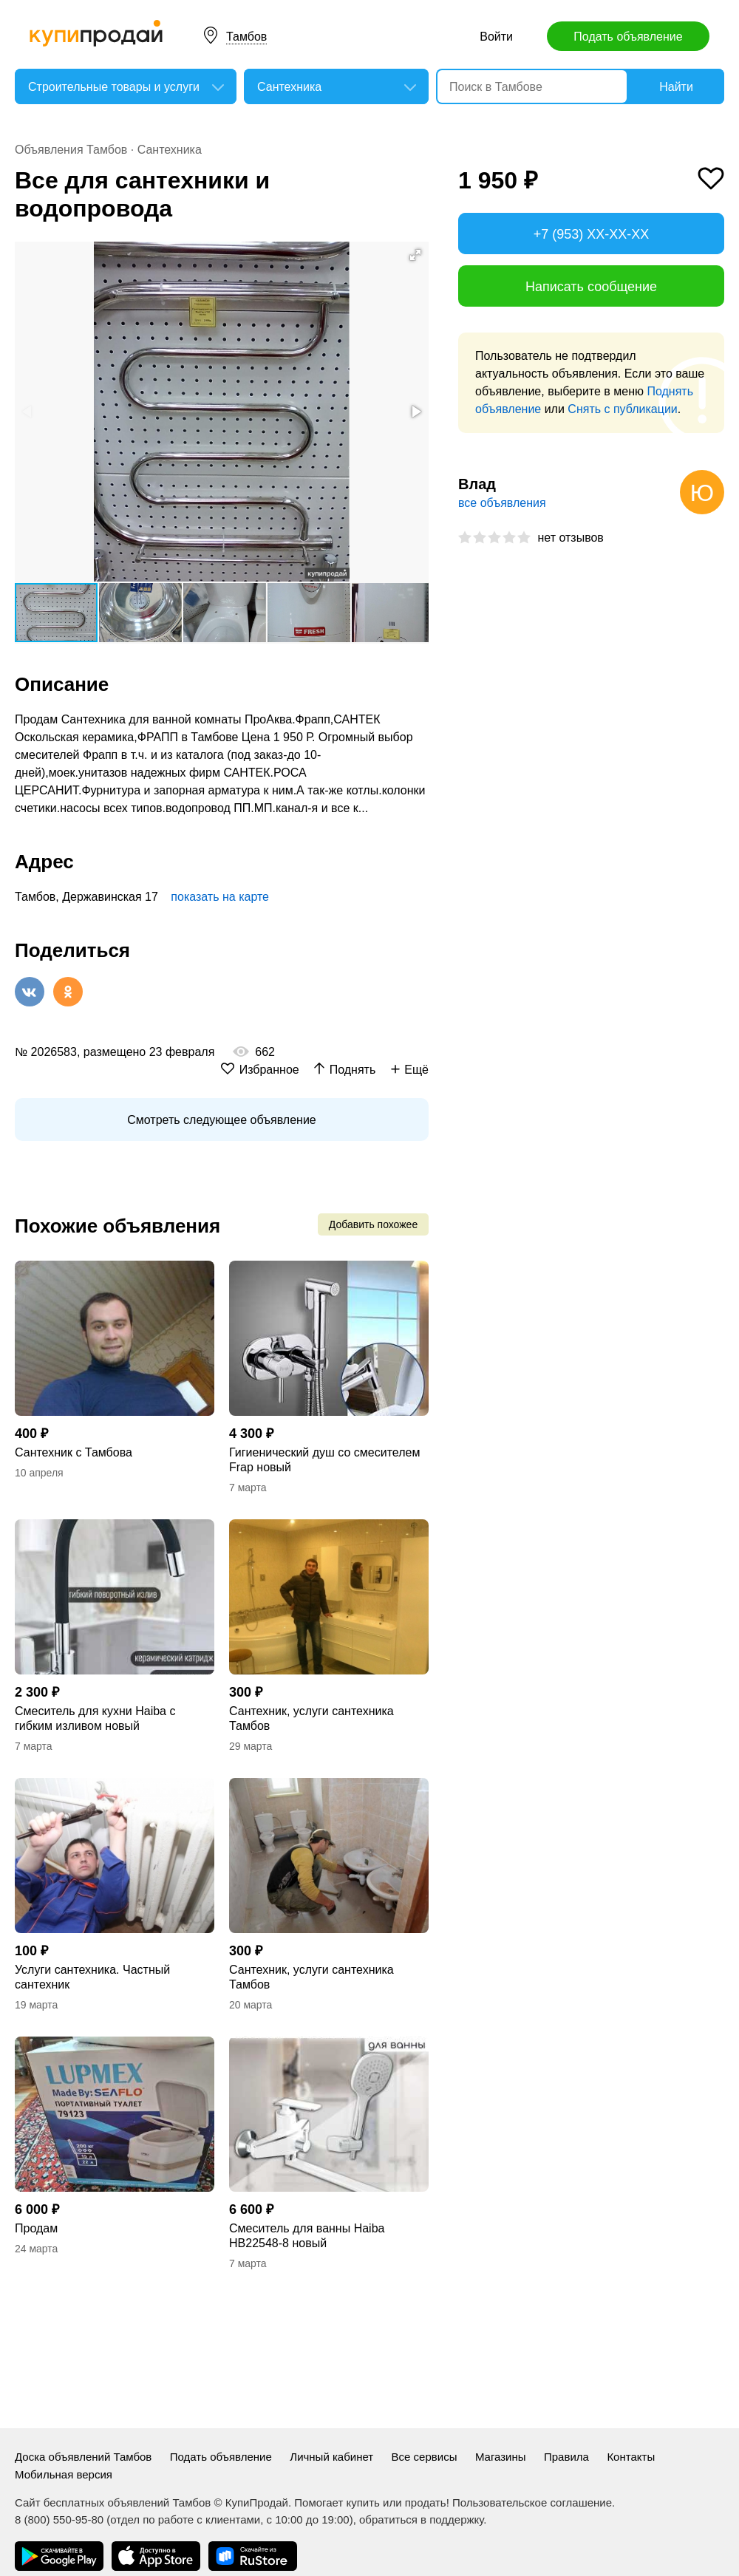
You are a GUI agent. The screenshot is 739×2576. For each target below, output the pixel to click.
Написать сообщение (591, 286)
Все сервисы (424, 2456)
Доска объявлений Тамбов (83, 2456)
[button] (415, 255)
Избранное (269, 1069)
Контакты (631, 2456)
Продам (36, 2228)
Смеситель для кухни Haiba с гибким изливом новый (95, 1718)
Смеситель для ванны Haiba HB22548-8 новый (306, 2235)
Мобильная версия (63, 2474)
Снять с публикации (622, 409)
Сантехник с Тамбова (73, 1452)
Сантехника (169, 149)
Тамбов (246, 36)
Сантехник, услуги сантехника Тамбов (311, 1718)
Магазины (500, 2456)
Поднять (353, 1069)
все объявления (502, 503)
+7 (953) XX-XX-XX (592, 234)
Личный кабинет (331, 2456)
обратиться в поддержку (421, 2519)
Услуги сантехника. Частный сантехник (92, 1977)
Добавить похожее (373, 1224)
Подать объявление (627, 36)
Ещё (416, 1069)
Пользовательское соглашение (532, 2502)
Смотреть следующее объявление (221, 1120)
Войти (496, 36)
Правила (566, 2456)
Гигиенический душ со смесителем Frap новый (324, 1459)
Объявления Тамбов (71, 149)
